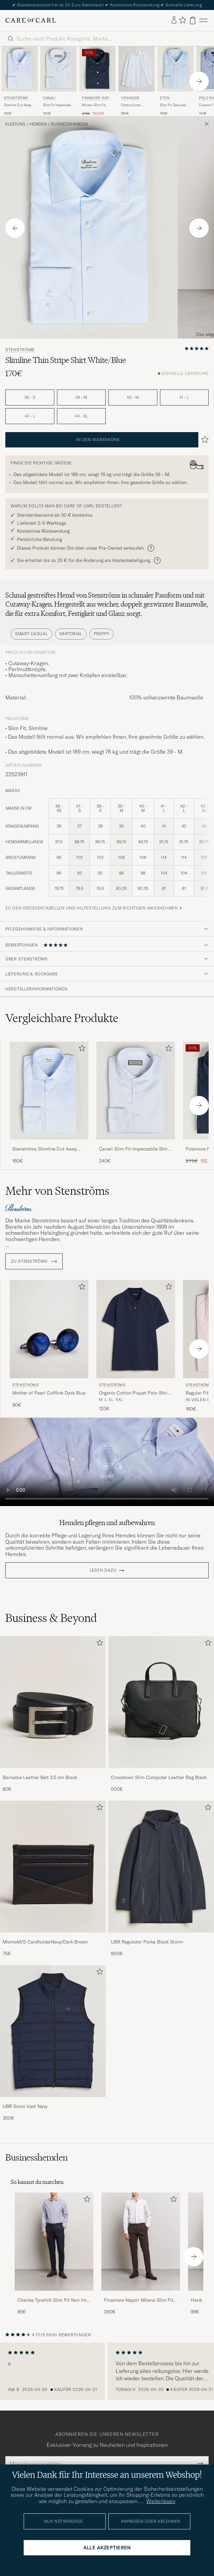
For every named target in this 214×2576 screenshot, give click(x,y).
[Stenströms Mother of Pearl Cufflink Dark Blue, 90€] (49, 1346)
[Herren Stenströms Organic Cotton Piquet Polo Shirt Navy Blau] (135, 1329)
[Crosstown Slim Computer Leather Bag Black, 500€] (161, 1714)
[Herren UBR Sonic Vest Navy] (53, 2031)
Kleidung (15, 124)
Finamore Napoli (96, 99)
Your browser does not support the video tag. (107, 1462)
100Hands (130, 98)
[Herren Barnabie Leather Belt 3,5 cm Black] (53, 1702)
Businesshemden (69, 124)
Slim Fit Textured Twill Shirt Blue (173, 105)
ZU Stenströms (34, 1261)
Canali (49, 98)
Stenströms (16, 98)
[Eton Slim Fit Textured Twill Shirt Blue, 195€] (175, 81)
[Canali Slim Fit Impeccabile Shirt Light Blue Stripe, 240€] (58, 81)
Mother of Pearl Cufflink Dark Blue (48, 1393)
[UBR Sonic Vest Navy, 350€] (53, 2043)
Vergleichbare (61, 1018)
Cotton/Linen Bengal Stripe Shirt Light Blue (135, 105)
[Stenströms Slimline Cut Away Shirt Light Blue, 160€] (19, 81)
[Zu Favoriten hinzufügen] (80, 1049)
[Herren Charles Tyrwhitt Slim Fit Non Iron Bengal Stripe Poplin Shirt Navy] (54, 2241)
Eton (164, 98)
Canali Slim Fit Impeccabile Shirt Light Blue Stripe (134, 1149)
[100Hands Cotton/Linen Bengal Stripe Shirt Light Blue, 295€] (136, 81)
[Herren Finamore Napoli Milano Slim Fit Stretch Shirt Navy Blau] (97, 69)
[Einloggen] (174, 20)
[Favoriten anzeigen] (182, 20)
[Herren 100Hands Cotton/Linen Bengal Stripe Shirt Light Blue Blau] (136, 69)
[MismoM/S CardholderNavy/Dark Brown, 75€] (53, 1879)
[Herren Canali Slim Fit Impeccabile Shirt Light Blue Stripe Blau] (58, 69)
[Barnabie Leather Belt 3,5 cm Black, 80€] (53, 1714)
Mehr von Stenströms (57, 1191)
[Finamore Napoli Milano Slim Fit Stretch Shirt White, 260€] (140, 2253)
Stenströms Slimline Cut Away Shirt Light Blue (44, 1149)
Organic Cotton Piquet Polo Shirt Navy (134, 1393)
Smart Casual (31, 633)
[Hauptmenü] (203, 20)
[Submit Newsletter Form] (200, 2463)
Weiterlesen (160, 2501)
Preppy (101, 633)
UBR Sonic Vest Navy (25, 2106)
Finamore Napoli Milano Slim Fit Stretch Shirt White (138, 2300)
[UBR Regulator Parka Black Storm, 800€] (161, 1879)
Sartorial (70, 633)
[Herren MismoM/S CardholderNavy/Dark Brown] (53, 1866)
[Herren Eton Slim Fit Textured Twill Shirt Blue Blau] (175, 69)
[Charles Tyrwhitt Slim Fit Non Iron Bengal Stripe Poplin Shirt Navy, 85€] (54, 2253)
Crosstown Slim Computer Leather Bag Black (159, 1777)
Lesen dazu (103, 1570)
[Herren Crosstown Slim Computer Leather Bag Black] (161, 1702)
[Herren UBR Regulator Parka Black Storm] (161, 1866)
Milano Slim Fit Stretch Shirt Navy (95, 105)
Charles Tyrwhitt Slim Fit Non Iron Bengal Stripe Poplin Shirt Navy (53, 2300)
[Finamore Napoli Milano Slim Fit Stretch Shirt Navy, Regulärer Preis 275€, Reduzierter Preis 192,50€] (97, 81)
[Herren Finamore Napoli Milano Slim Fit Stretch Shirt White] (140, 2241)
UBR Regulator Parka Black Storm (147, 1942)
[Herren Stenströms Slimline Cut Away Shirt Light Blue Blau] (19, 69)
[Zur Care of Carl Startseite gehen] (30, 20)
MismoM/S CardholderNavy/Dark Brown (45, 1942)
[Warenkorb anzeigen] (192, 20)
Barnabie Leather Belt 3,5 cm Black (40, 1777)
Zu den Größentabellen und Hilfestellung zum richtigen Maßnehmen (91, 907)
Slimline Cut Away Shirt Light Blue (17, 105)
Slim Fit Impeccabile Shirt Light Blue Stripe (58, 105)
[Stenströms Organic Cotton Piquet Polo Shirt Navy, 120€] (135, 1346)
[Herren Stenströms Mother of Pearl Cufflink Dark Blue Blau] (49, 1329)
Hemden (38, 124)
